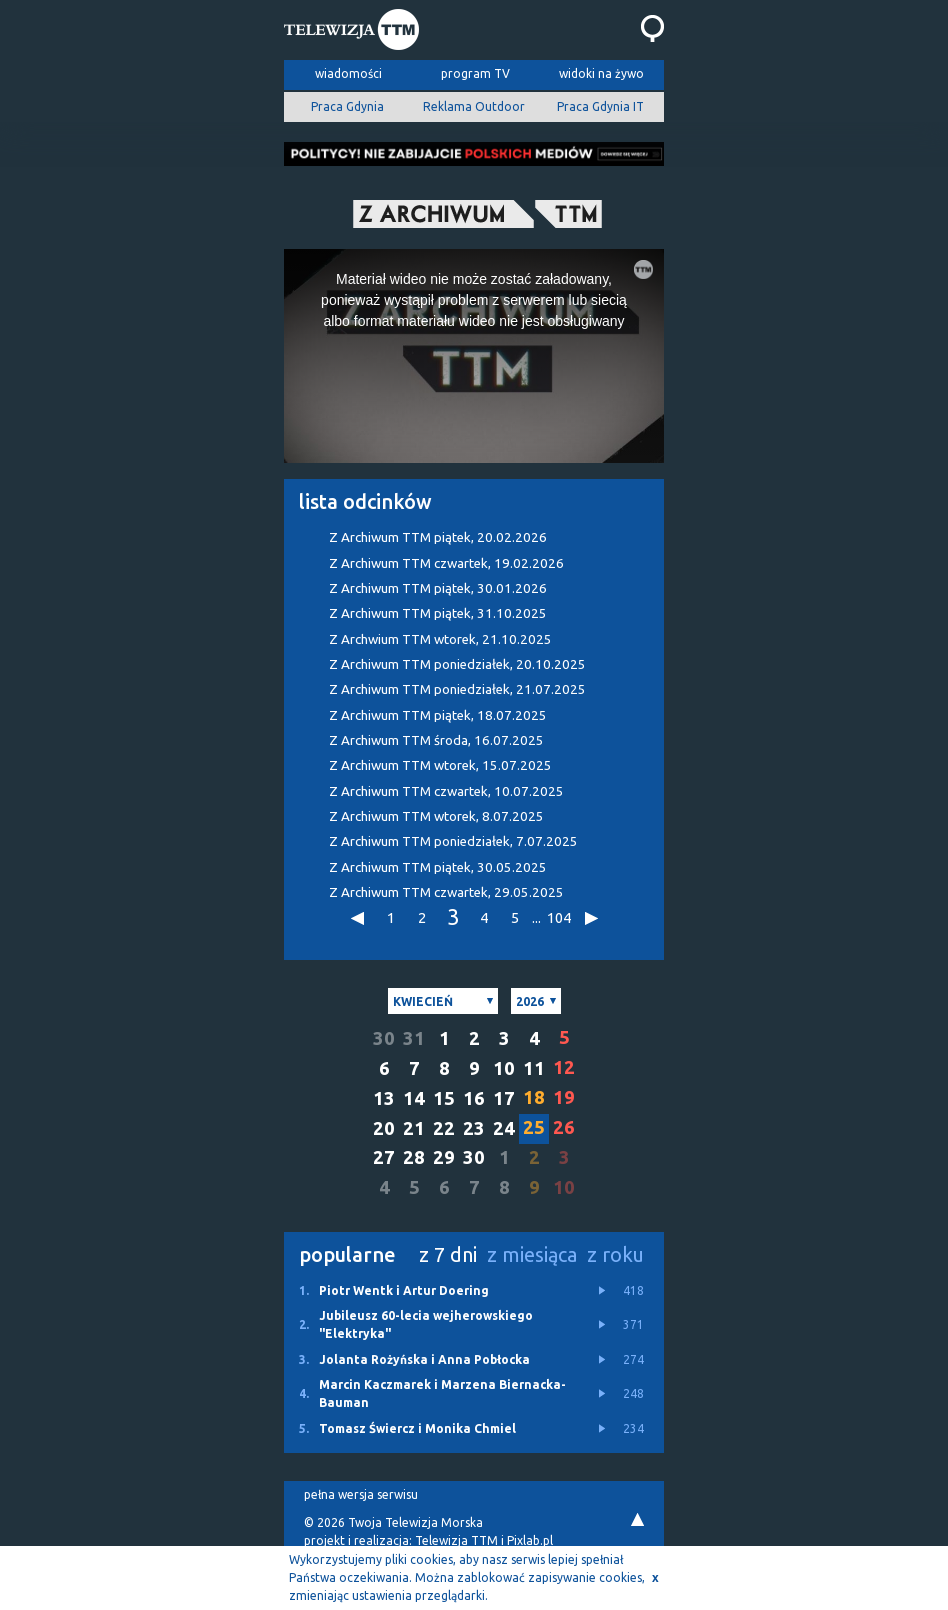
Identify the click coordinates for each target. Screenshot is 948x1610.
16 (474, 1098)
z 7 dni (448, 1254)
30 (384, 1038)
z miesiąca (532, 1254)
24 (504, 1128)
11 (534, 1068)
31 (414, 1038)
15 (444, 1098)
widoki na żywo (601, 73)
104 (558, 917)
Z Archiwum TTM (438, 537)
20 (384, 1128)
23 (474, 1128)
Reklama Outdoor (474, 106)
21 (414, 1128)
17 (504, 1098)
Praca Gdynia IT (600, 106)
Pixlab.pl (530, 1540)
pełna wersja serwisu (361, 1494)
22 (444, 1128)
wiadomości (348, 73)
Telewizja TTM (456, 1540)
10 (504, 1068)
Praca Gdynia (347, 106)
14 (414, 1098)
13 (384, 1098)
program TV (475, 73)
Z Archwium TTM (440, 639)
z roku (615, 1254)
